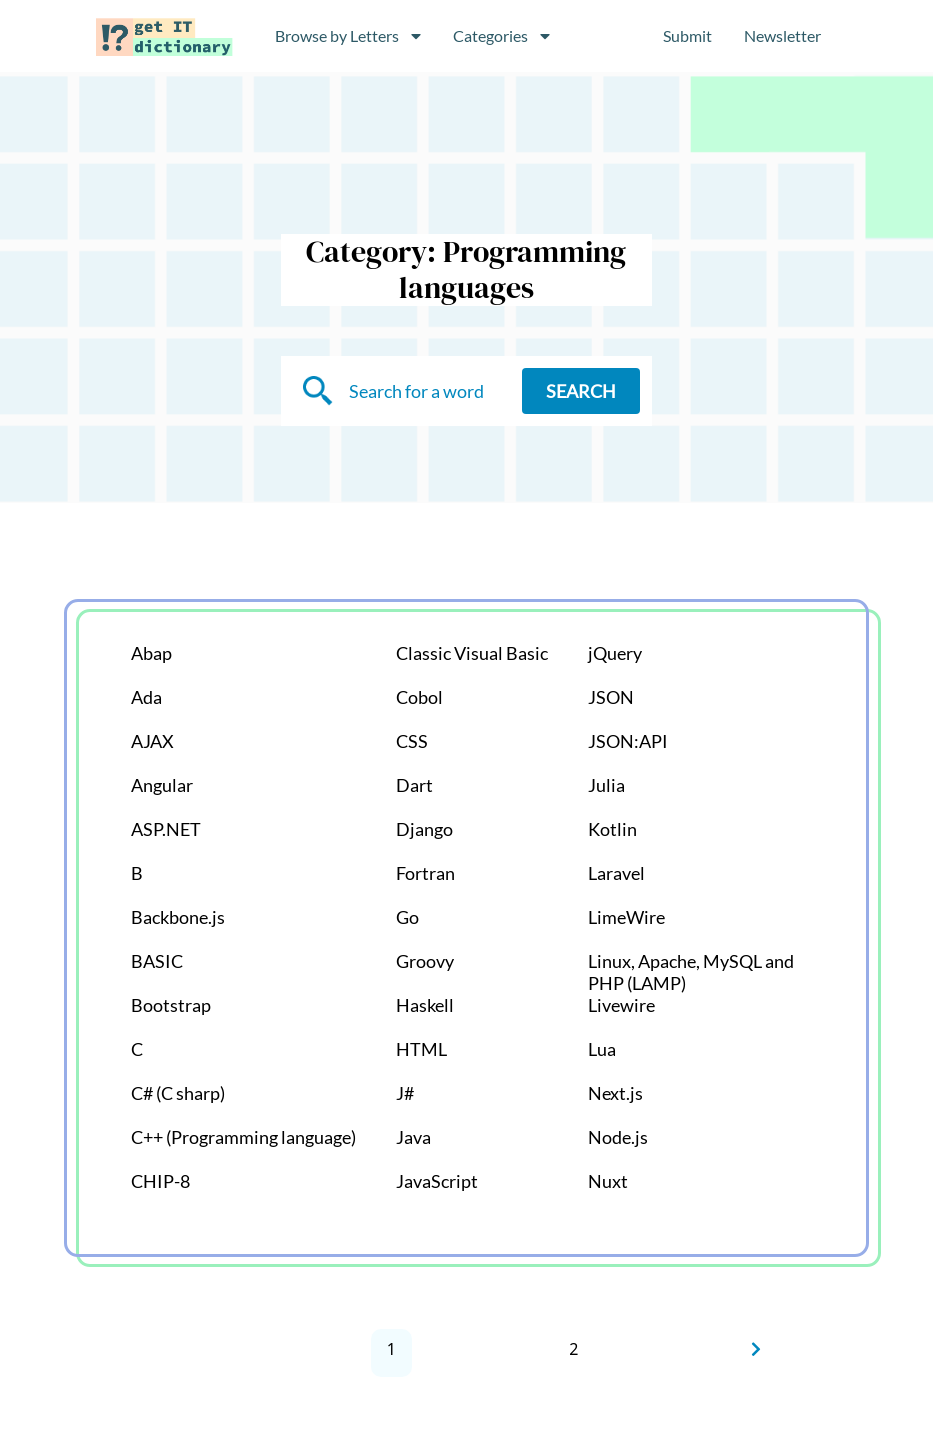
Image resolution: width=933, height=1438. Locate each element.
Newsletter (782, 35)
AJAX (152, 741)
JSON (611, 697)
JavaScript (437, 1181)
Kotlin (612, 829)
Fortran (425, 873)
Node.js (618, 1137)
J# (405, 1093)
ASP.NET (166, 829)
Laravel (616, 873)
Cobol (419, 697)
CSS (412, 741)
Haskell (425, 1005)
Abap (151, 653)
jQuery (615, 653)
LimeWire (626, 917)
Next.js (615, 1093)
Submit (687, 35)
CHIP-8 (160, 1181)
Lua (602, 1049)
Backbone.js (178, 917)
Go (407, 917)
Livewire (621, 1005)
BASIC (157, 961)
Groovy (425, 961)
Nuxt (608, 1181)
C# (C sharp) (178, 1093)
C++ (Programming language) (243, 1137)
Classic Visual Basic (472, 653)
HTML (421, 1049)
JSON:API (628, 741)
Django (424, 829)
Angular (162, 785)
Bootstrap (171, 1005)
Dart (414, 785)
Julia (606, 785)
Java (413, 1137)
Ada (146, 697)
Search (581, 391)
